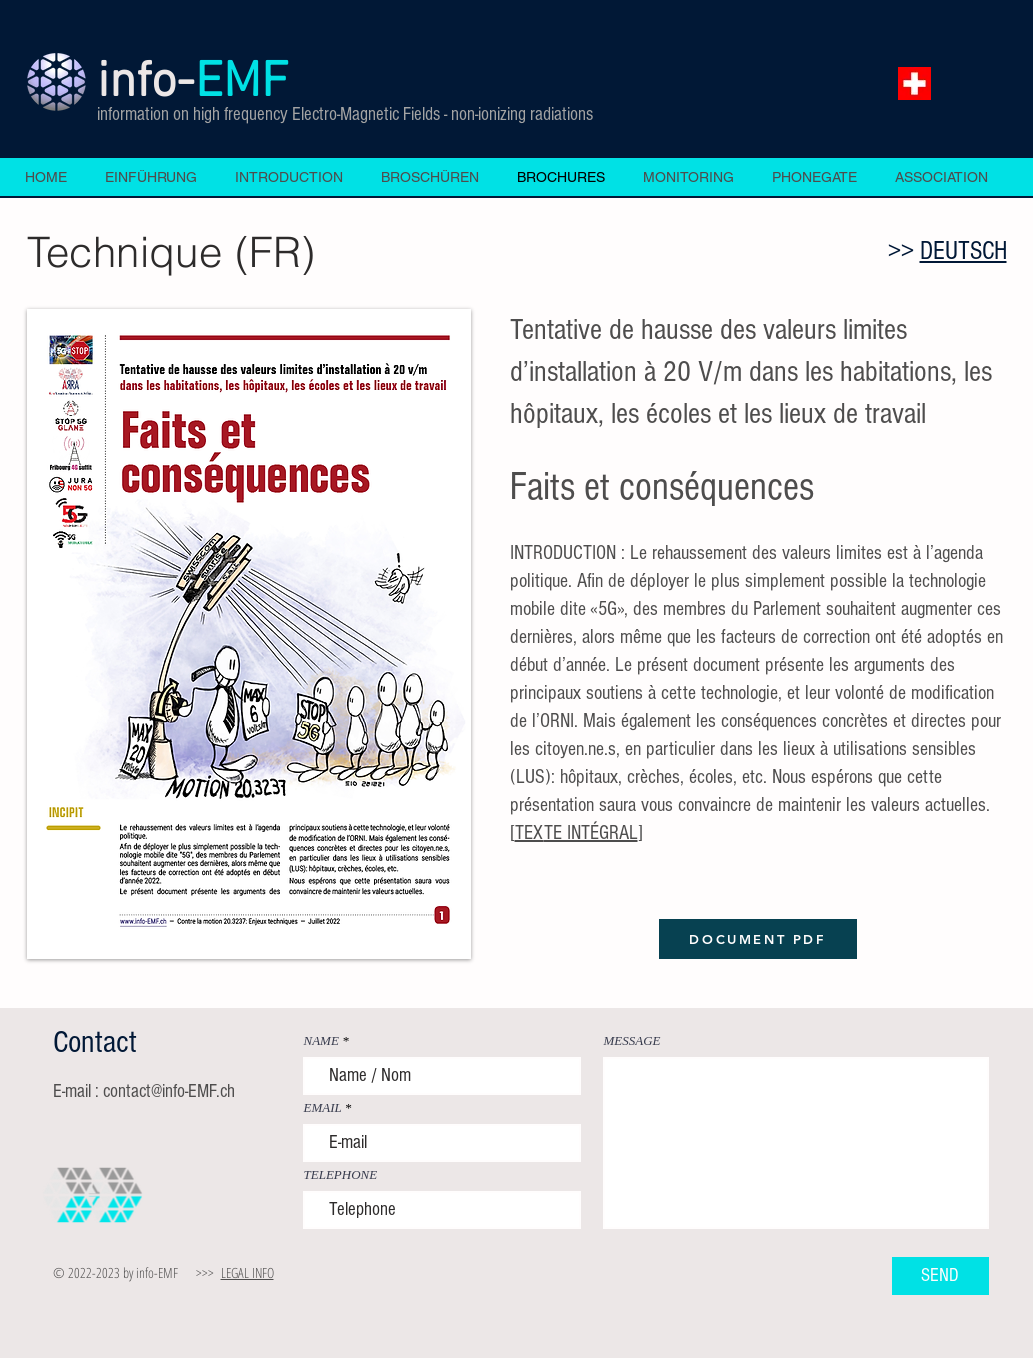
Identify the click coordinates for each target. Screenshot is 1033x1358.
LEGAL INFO (247, 1272)
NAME (321, 1040)
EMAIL (323, 1107)
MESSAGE (632, 1040)
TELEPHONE (341, 1174)
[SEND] (940, 1276)
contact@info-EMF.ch (169, 1091)
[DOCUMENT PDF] (758, 939)
